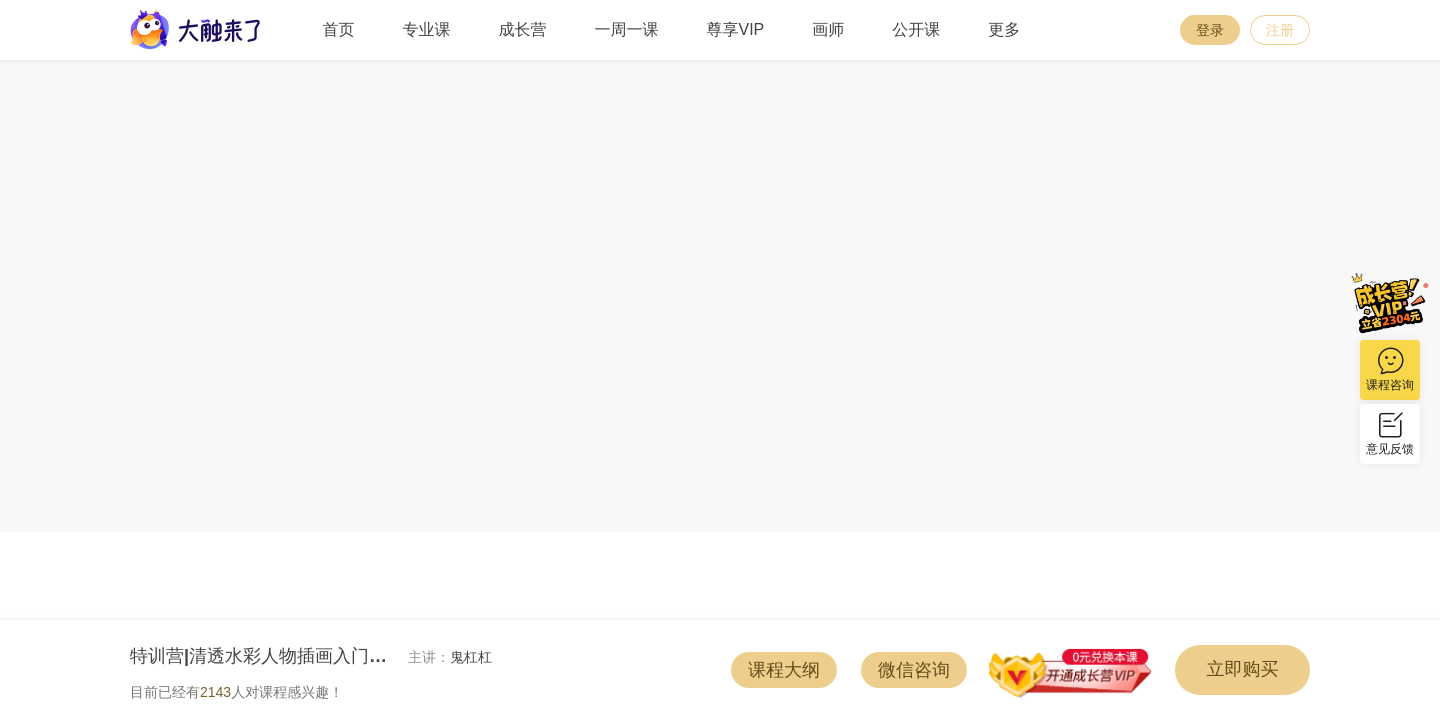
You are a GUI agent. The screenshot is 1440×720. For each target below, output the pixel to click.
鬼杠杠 (471, 657)
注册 (1280, 30)
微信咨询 (914, 670)
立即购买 (1243, 669)
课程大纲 (784, 670)
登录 (1210, 30)
